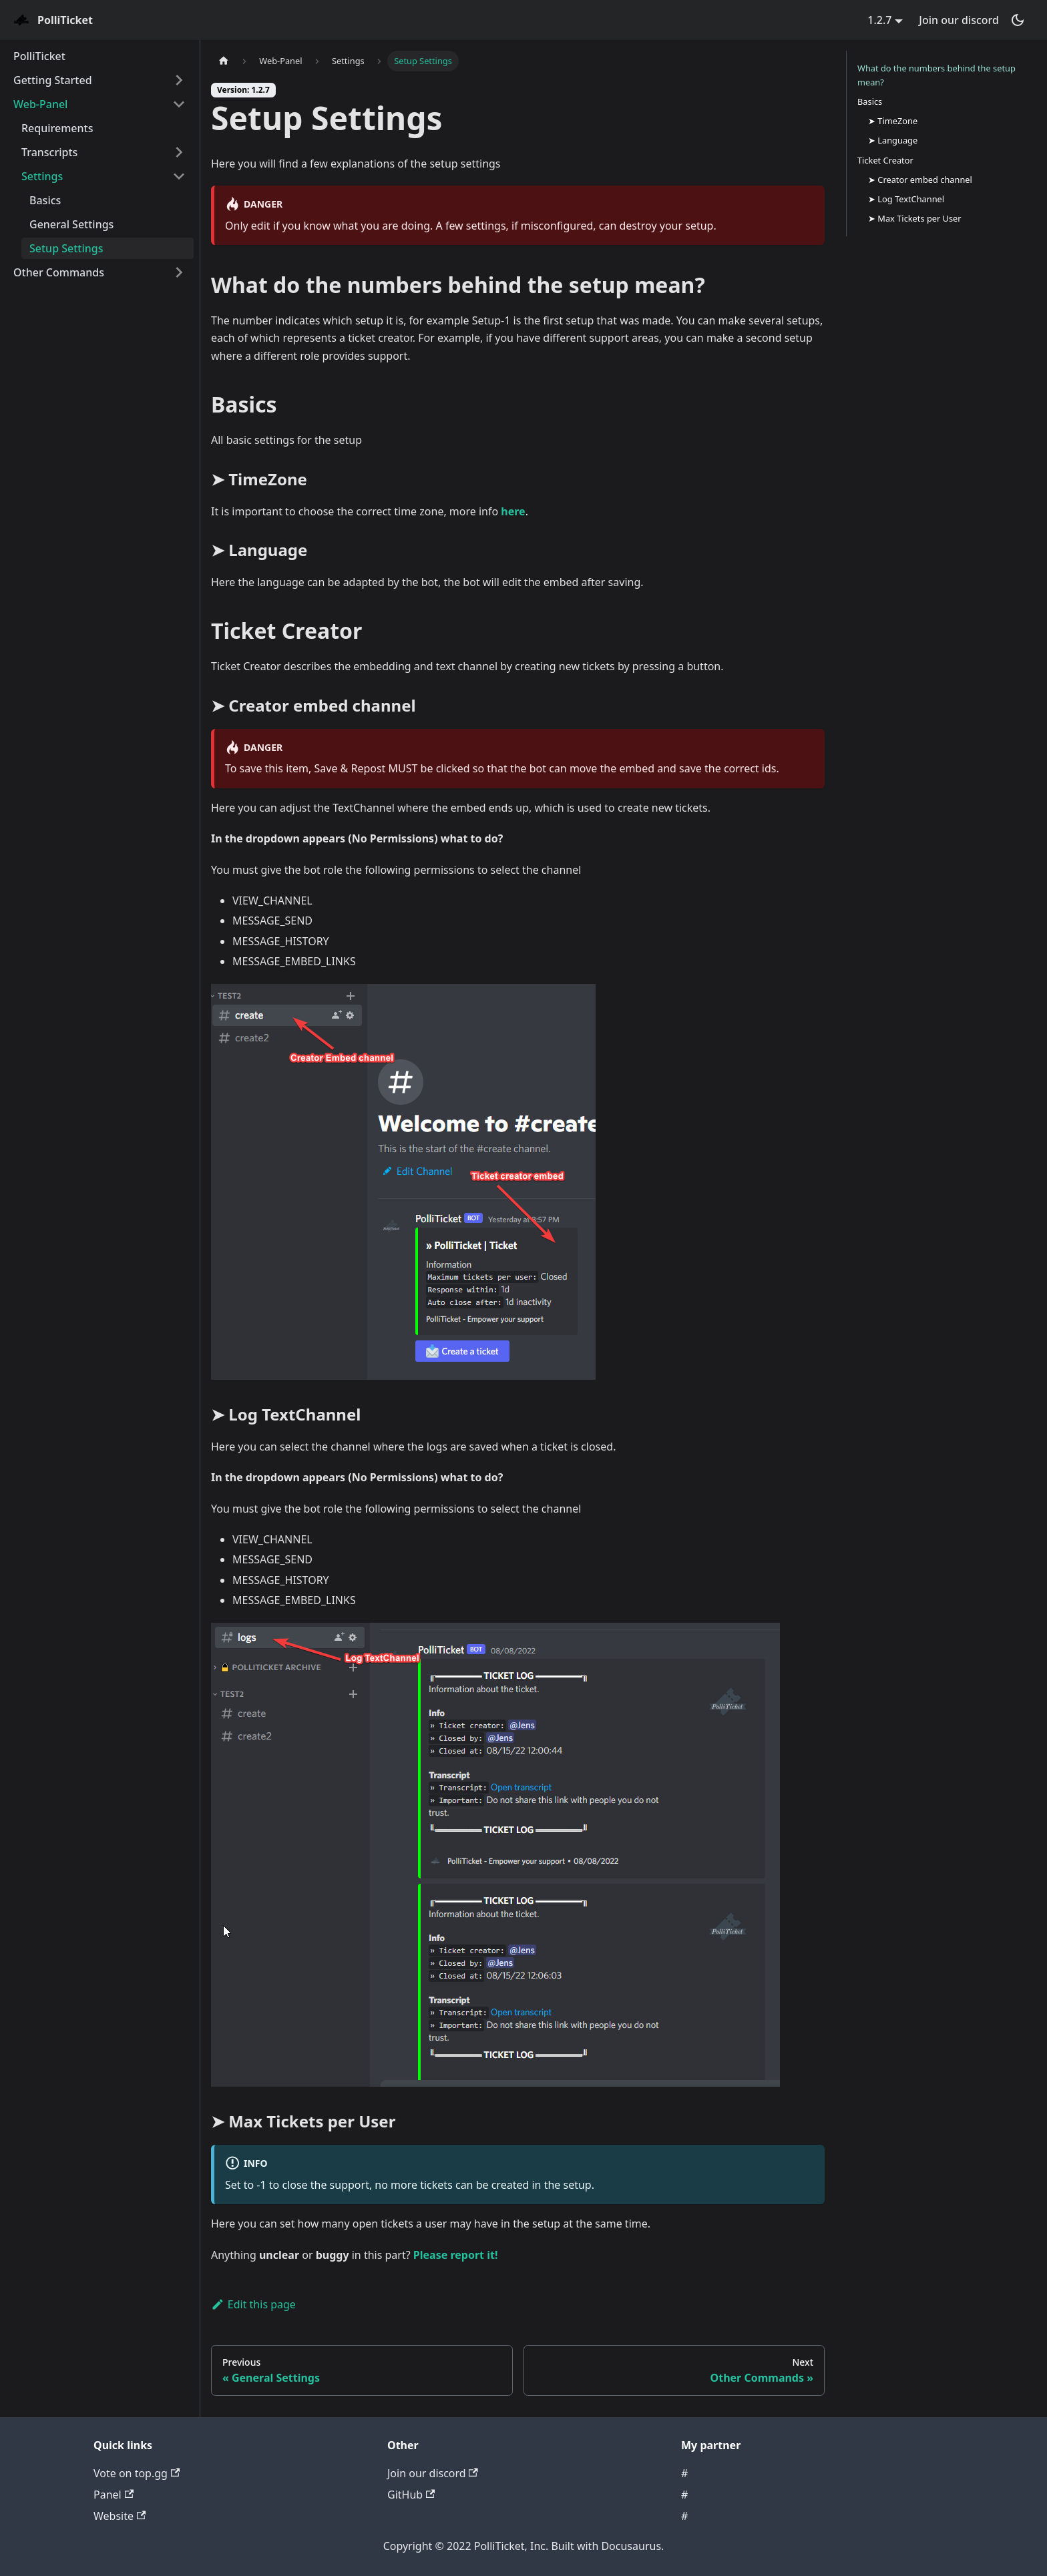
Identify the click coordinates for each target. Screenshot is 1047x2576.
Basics (45, 200)
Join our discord (959, 20)
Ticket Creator (885, 160)
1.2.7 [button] (879, 20)
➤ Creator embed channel (920, 180)
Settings (42, 176)
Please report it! (455, 2255)
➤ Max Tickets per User (915, 218)
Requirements (57, 128)
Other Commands (58, 272)
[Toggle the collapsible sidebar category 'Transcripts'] (179, 152)
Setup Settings (66, 248)
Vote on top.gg (136, 2473)
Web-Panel (40, 104)
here (513, 511)
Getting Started (52, 80)
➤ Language (892, 140)
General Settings (71, 224)
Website (119, 2516)
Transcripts (49, 152)
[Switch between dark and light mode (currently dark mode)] (1017, 20)
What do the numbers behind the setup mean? (936, 75)
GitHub (411, 2494)
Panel (113, 2494)
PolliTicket (39, 56)
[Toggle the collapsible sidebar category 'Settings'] (179, 176)
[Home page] (223, 61)
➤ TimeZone (892, 121)
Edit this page (253, 2304)
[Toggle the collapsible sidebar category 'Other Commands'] (179, 272)
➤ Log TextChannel (906, 199)
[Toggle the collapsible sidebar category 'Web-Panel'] (179, 104)
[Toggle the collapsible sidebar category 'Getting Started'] (179, 80)
